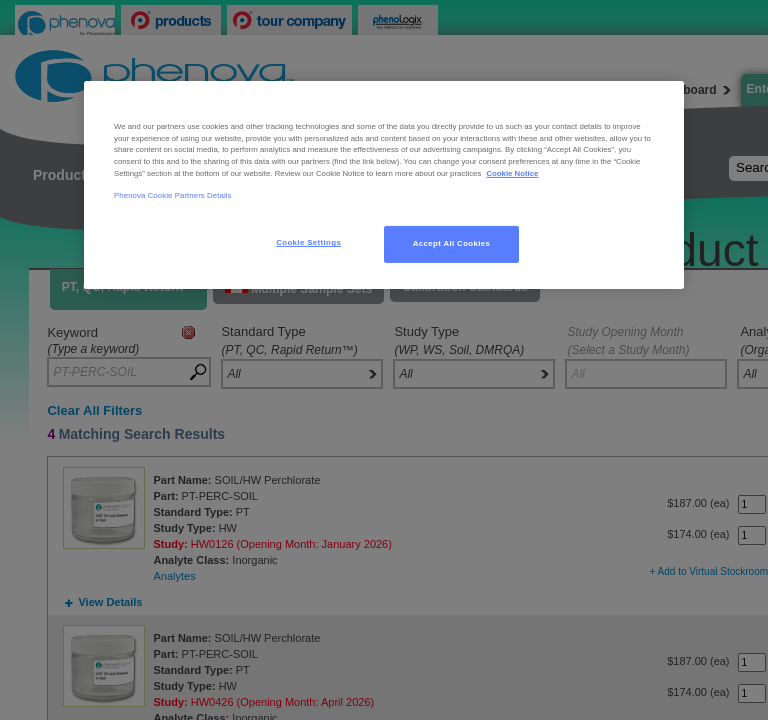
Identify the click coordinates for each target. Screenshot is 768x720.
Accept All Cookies (452, 243)
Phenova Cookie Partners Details (173, 195)
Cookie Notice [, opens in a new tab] (512, 173)
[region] (384, 185)
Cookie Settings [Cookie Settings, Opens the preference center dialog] (308, 242)
